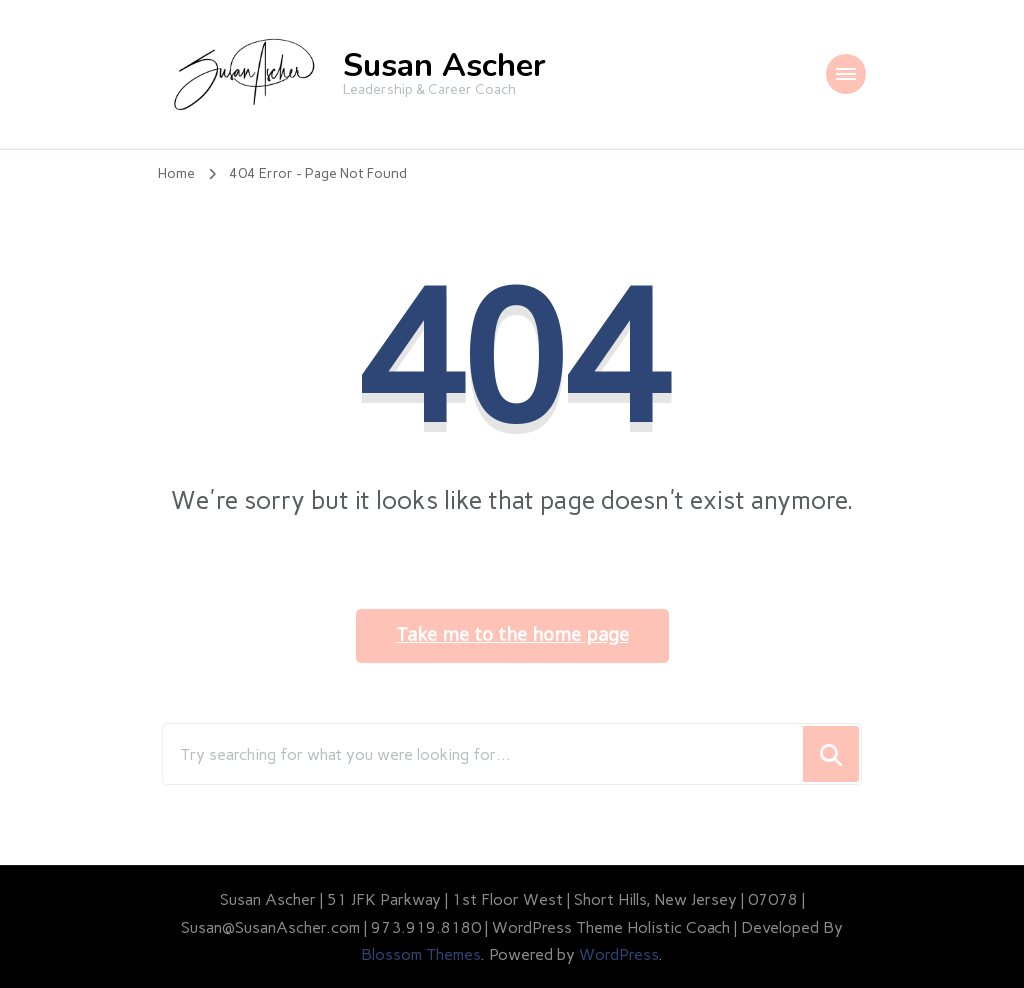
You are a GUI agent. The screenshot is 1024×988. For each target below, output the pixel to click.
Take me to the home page (512, 635)
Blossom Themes (420, 954)
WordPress (618, 954)
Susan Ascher (444, 65)
